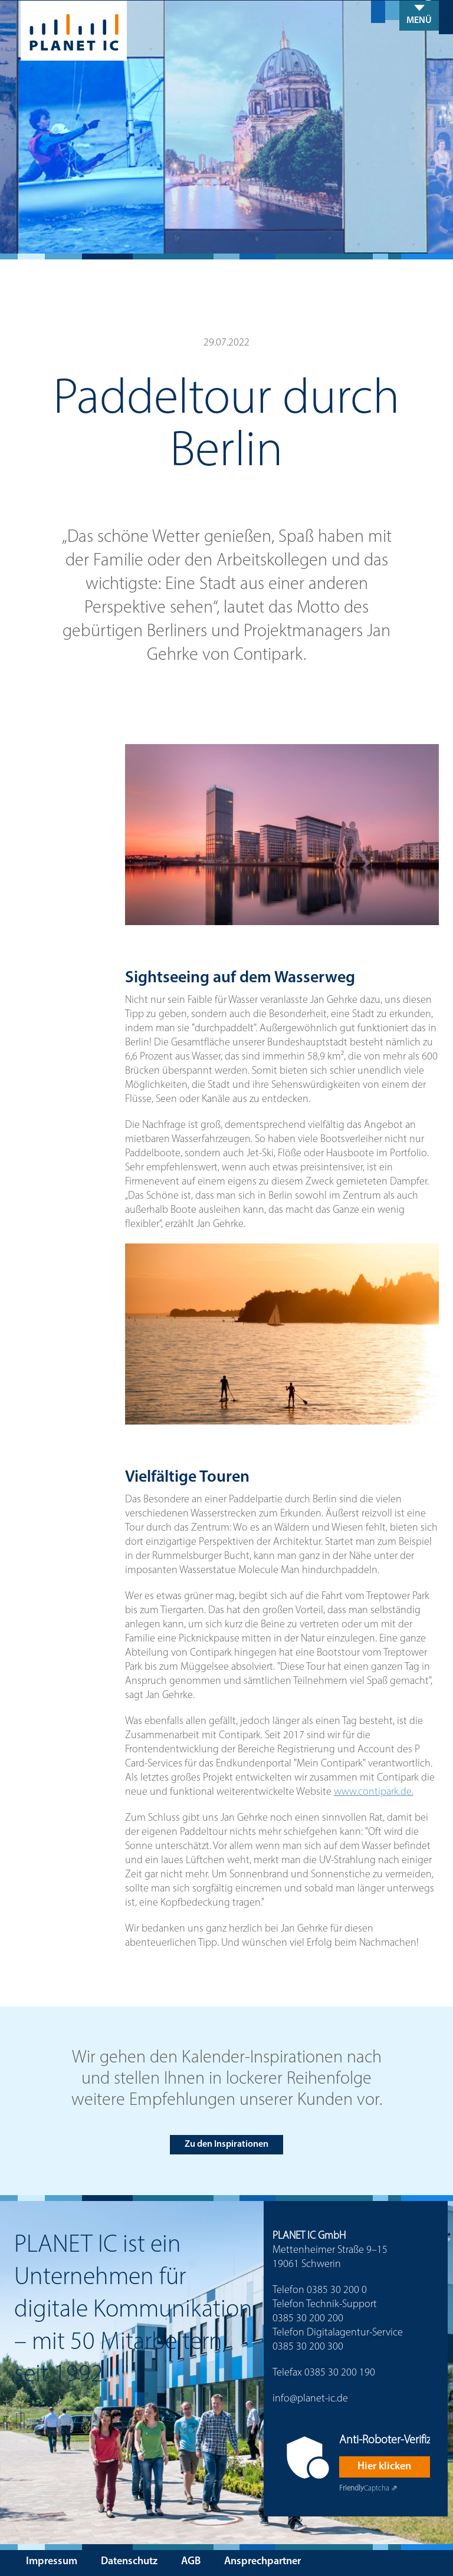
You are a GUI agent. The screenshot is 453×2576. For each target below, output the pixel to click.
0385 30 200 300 (308, 2347)
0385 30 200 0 (337, 2290)
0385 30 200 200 (308, 2318)
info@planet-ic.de (310, 2398)
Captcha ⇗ (368, 2488)
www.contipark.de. (373, 1791)
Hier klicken (384, 2466)
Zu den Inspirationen (226, 2144)
